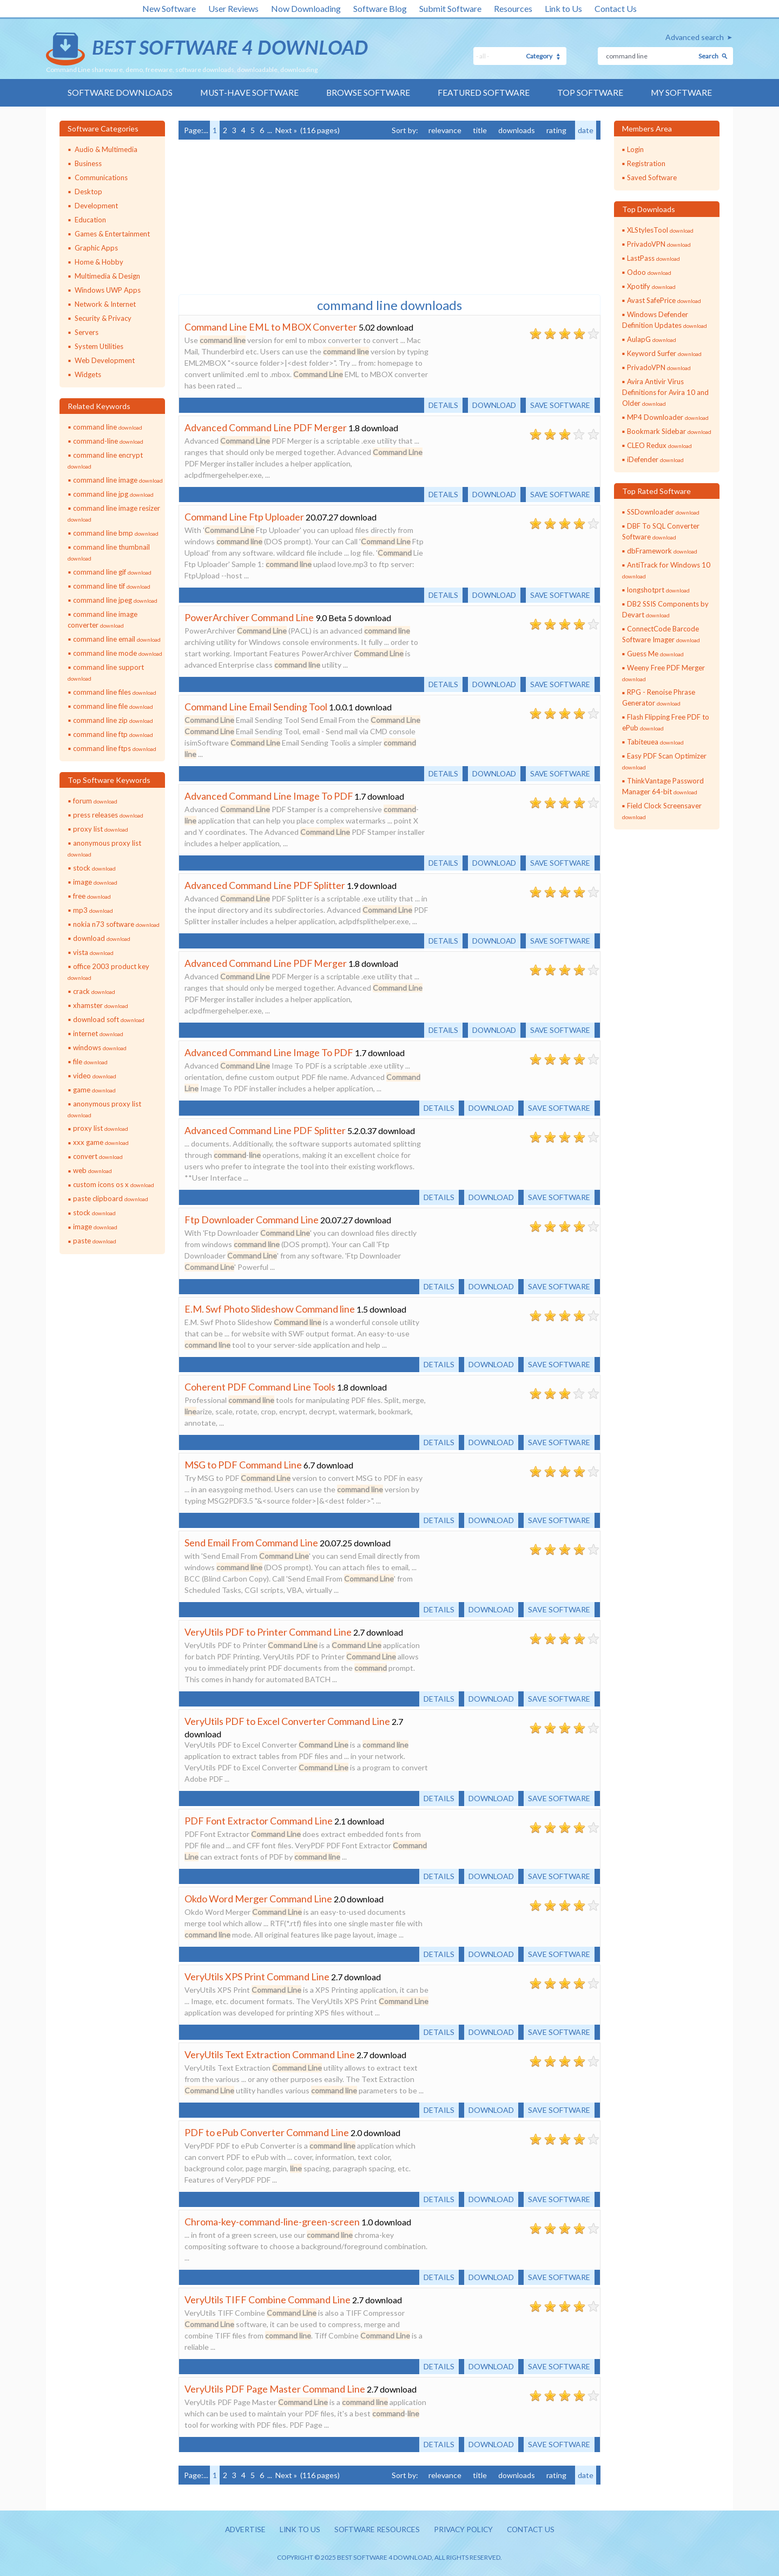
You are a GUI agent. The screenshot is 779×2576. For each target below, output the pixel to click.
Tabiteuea (655, 742)
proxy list (100, 829)
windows (100, 1047)
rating (556, 130)
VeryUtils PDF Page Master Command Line (274, 2389)
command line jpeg (115, 600)
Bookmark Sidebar (669, 431)
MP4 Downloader (668, 417)
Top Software (591, 93)
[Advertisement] (260, 216)
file (90, 1061)
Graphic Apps (96, 247)
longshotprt (658, 589)
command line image (118, 480)
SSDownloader (663, 512)
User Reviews (233, 8)
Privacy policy (464, 2529)
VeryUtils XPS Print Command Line (256, 1976)
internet (98, 1033)
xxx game (101, 1142)
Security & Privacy (103, 318)
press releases (108, 815)
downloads (516, 130)
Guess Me (655, 653)
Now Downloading (306, 8)
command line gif (112, 572)
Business (88, 163)
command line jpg (113, 494)
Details (439, 405)
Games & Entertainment (112, 233)
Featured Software (484, 93)
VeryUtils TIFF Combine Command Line (267, 2299)
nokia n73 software (116, 924)
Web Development (105, 360)
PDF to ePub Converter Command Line (266, 2132)
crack (94, 991)
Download (491, 405)
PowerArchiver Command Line (249, 617)
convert (98, 1156)
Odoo (649, 272)
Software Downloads (118, 93)
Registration (646, 163)
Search (708, 56)
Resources (513, 8)
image (95, 882)
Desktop (88, 191)
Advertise (241, 2529)
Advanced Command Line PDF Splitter (265, 885)
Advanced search (694, 37)
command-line (108, 441)
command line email (117, 639)
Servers (86, 332)
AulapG (651, 339)
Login (635, 149)
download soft (108, 1019)
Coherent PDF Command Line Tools (259, 1387)
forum (95, 800)
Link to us (297, 2529)
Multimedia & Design (107, 276)
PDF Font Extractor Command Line (258, 1821)
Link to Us (563, 8)
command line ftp (113, 734)
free (92, 896)
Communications (101, 177)
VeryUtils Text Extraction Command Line (269, 2054)
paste (94, 1241)
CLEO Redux (659, 445)
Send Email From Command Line (251, 1543)
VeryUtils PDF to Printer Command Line (268, 1632)
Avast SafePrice (664, 300)
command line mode (117, 653)
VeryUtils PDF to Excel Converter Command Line (287, 1721)
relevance (444, 130)
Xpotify (651, 286)
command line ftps (114, 748)
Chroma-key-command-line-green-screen (272, 2222)
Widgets (88, 374)
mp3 (93, 910)
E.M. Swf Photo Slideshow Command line (269, 1309)
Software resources (375, 2529)
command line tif (111, 586)
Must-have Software (248, 93)
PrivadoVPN (659, 244)
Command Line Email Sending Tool (255, 707)
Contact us (535, 2529)
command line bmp (116, 533)
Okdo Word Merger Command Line (258, 1899)
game (94, 1089)
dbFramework (662, 550)
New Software (169, 8)
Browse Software (368, 93)
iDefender (655, 459)
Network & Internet (105, 304)
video (94, 1075)
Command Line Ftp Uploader (244, 517)
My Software (682, 93)
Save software (559, 405)
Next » (286, 130)
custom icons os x (113, 1185)
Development (96, 205)
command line (107, 427)
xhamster (100, 1005)
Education (90, 219)
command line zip (113, 720)
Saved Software (652, 177)
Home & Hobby (99, 262)
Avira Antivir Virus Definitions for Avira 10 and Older (665, 392)
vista (93, 952)
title (480, 130)
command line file (113, 706)
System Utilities (99, 346)
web (92, 1171)
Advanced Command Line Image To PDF (268, 796)
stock (94, 868)
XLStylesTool (660, 230)
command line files (114, 692)
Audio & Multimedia (106, 149)
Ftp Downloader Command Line (251, 1220)
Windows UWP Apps (108, 290)
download (101, 938)
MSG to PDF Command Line (243, 1465)
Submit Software (450, 8)
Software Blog (380, 8)
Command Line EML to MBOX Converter (271, 327)
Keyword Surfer (664, 353)
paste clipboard (110, 1199)
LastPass (653, 258)
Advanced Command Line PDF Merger (265, 427)
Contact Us (616, 8)
